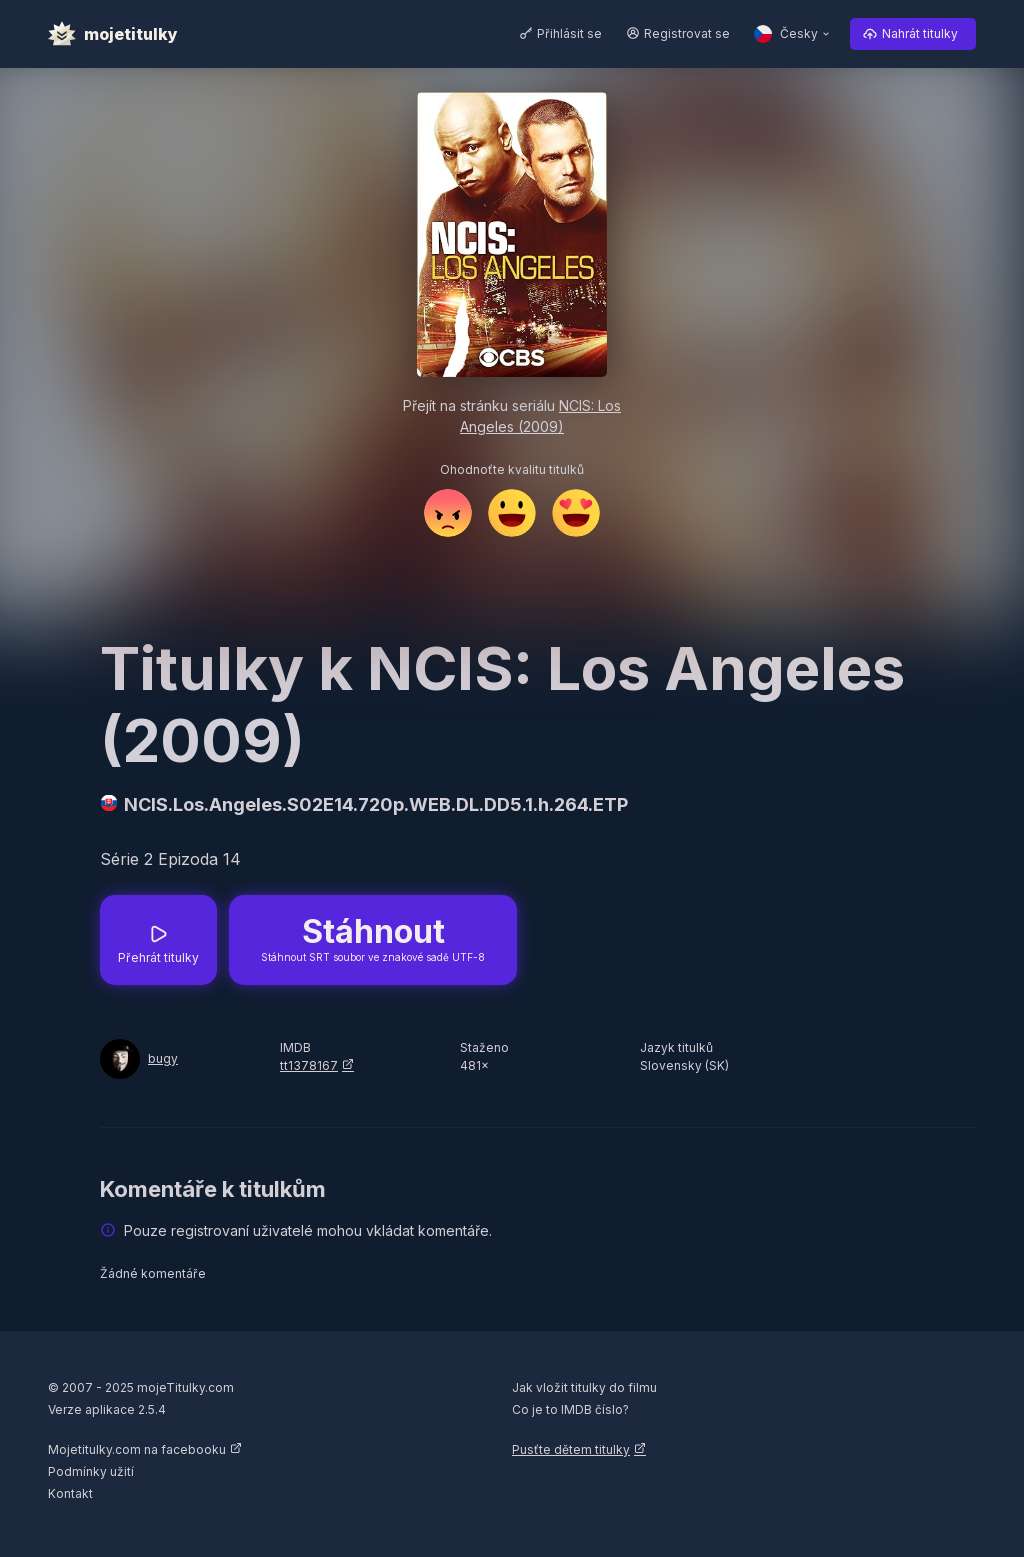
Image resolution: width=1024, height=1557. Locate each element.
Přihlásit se (569, 33)
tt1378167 (309, 1065)
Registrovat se (687, 33)
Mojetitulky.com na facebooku (137, 1449)
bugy (163, 1058)
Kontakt (70, 1493)
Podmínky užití (91, 1471)
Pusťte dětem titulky (571, 1449)
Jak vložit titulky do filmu (584, 1387)
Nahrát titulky (920, 33)
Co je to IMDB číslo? (570, 1409)
